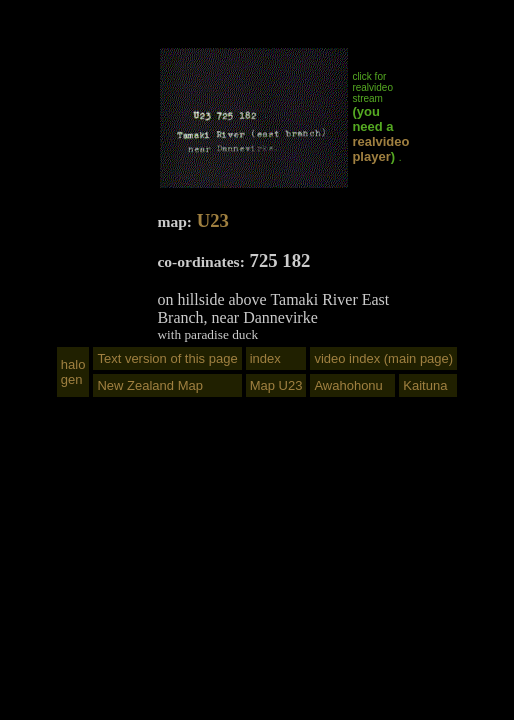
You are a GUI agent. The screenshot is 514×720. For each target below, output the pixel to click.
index (265, 358)
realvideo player (380, 149)
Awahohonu (348, 385)
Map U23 (276, 385)
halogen (73, 372)
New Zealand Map (150, 385)
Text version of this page (167, 358)
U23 (213, 220)
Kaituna (425, 385)
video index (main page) (383, 358)
